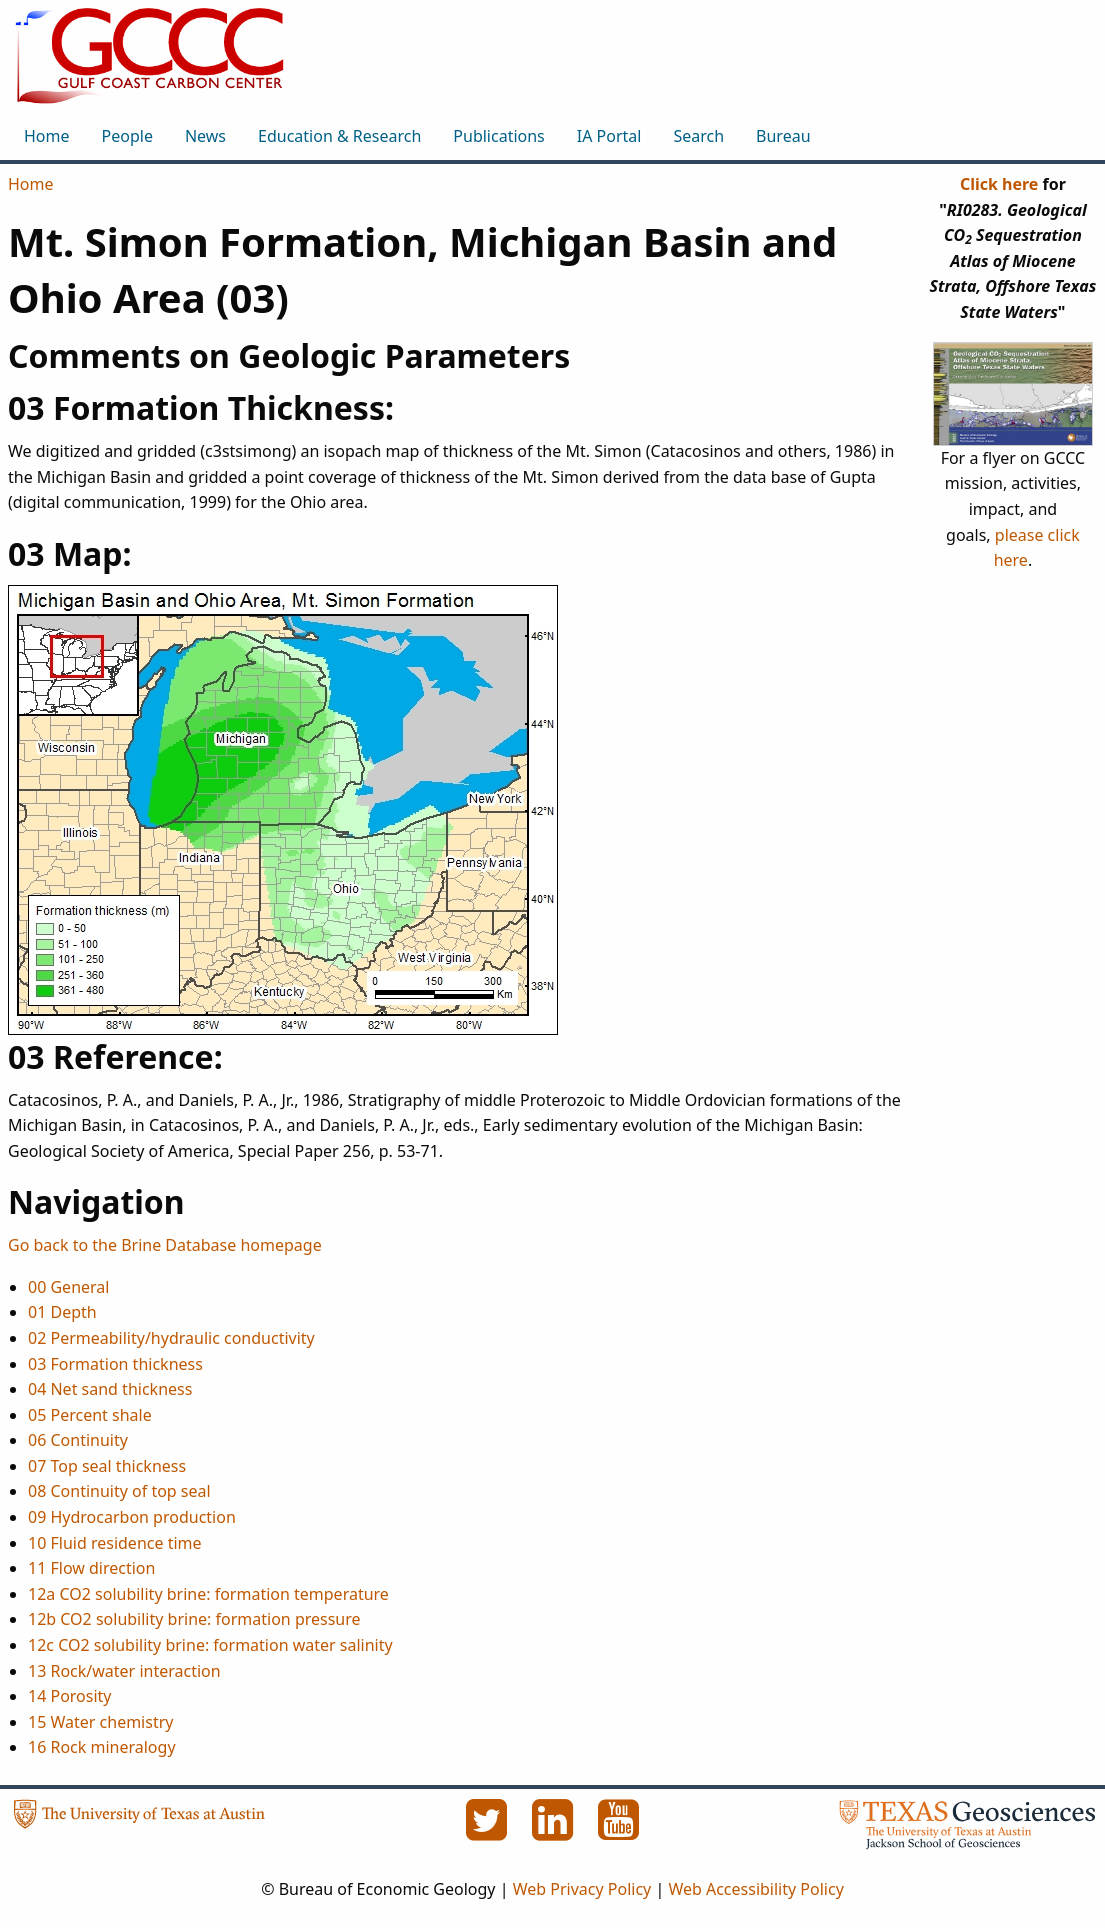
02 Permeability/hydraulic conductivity (171, 1338)
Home (31, 184)
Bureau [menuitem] (783, 136)
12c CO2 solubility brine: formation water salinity (210, 1645)
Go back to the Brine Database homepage (165, 1245)
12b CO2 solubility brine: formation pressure (194, 1619)
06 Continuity (78, 1440)
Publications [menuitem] (498, 136)
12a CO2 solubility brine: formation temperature (208, 1594)
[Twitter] (489, 1831)
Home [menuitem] (47, 136)
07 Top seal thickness (107, 1466)
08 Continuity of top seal (119, 1491)
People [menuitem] (127, 136)
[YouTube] (619, 1831)
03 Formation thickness (115, 1364)
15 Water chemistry (100, 1722)
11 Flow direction (91, 1568)
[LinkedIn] (555, 1831)
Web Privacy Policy (582, 1889)
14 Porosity (70, 1696)
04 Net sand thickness (110, 1389)
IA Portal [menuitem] (609, 136)
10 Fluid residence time (115, 1543)
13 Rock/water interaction (124, 1671)
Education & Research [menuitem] (339, 136)
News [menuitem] (205, 136)
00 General (68, 1287)
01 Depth (62, 1312)
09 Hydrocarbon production (132, 1517)
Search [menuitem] (698, 136)
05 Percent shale (90, 1415)
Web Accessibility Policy (755, 1889)
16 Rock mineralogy (102, 1747)
